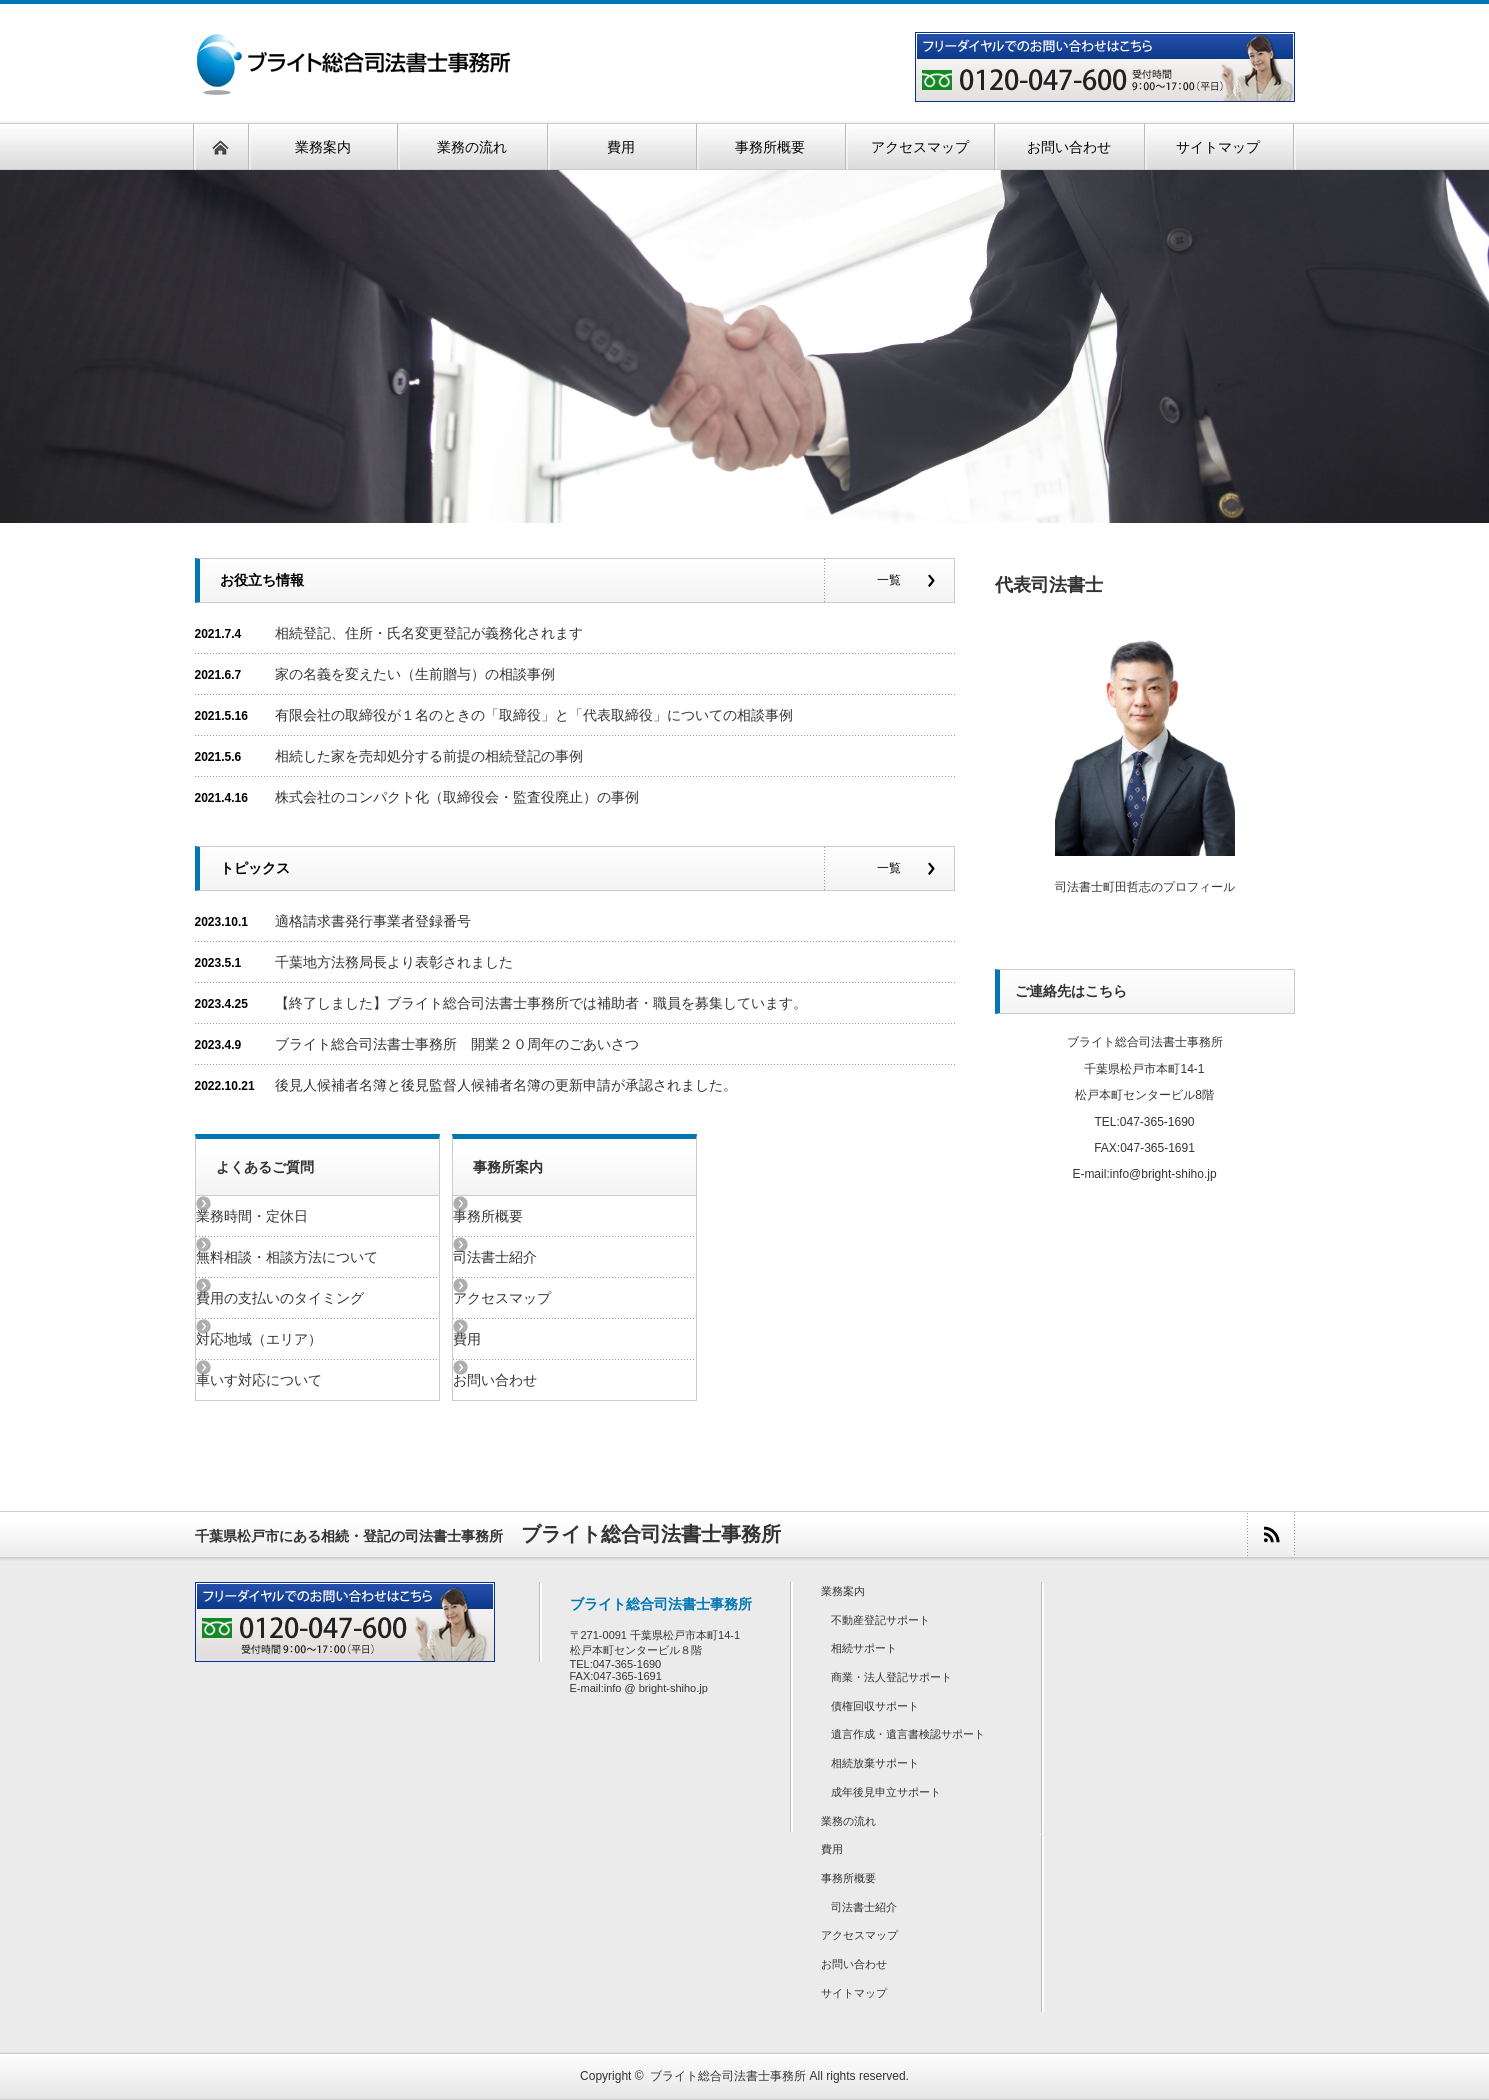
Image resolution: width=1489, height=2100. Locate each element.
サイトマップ (854, 1993)
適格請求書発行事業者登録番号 (373, 921)
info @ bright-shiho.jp (656, 1688)
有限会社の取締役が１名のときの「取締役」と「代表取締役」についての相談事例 (534, 715)
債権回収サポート (875, 1706)
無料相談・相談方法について (322, 1257)
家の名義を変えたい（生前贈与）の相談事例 (415, 674)
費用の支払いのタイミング (315, 1298)
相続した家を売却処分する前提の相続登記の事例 (429, 756)
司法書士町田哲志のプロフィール (1145, 887)
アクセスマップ (537, 1298)
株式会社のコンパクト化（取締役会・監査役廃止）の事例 (457, 797)
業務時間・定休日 (287, 1216)
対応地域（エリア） (294, 1339)
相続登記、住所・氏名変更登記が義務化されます (429, 633)
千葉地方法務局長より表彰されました (394, 962)
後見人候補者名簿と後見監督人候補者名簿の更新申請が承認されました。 (506, 1085)
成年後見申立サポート (886, 1792)
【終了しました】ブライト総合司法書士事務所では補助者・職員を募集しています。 (541, 1003)
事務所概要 (523, 1216)
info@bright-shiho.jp (1163, 1174)
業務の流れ (848, 1821)
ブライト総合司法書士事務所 (728, 2076)
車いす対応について (294, 1380)
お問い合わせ (530, 1380)
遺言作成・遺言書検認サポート (908, 1734)
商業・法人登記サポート (891, 1677)
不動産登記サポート (880, 1620)
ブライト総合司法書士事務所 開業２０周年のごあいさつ (457, 1044)
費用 (502, 1339)
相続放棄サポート (875, 1763)
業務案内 (843, 1591)
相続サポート (864, 1648)
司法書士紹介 (530, 1257)
